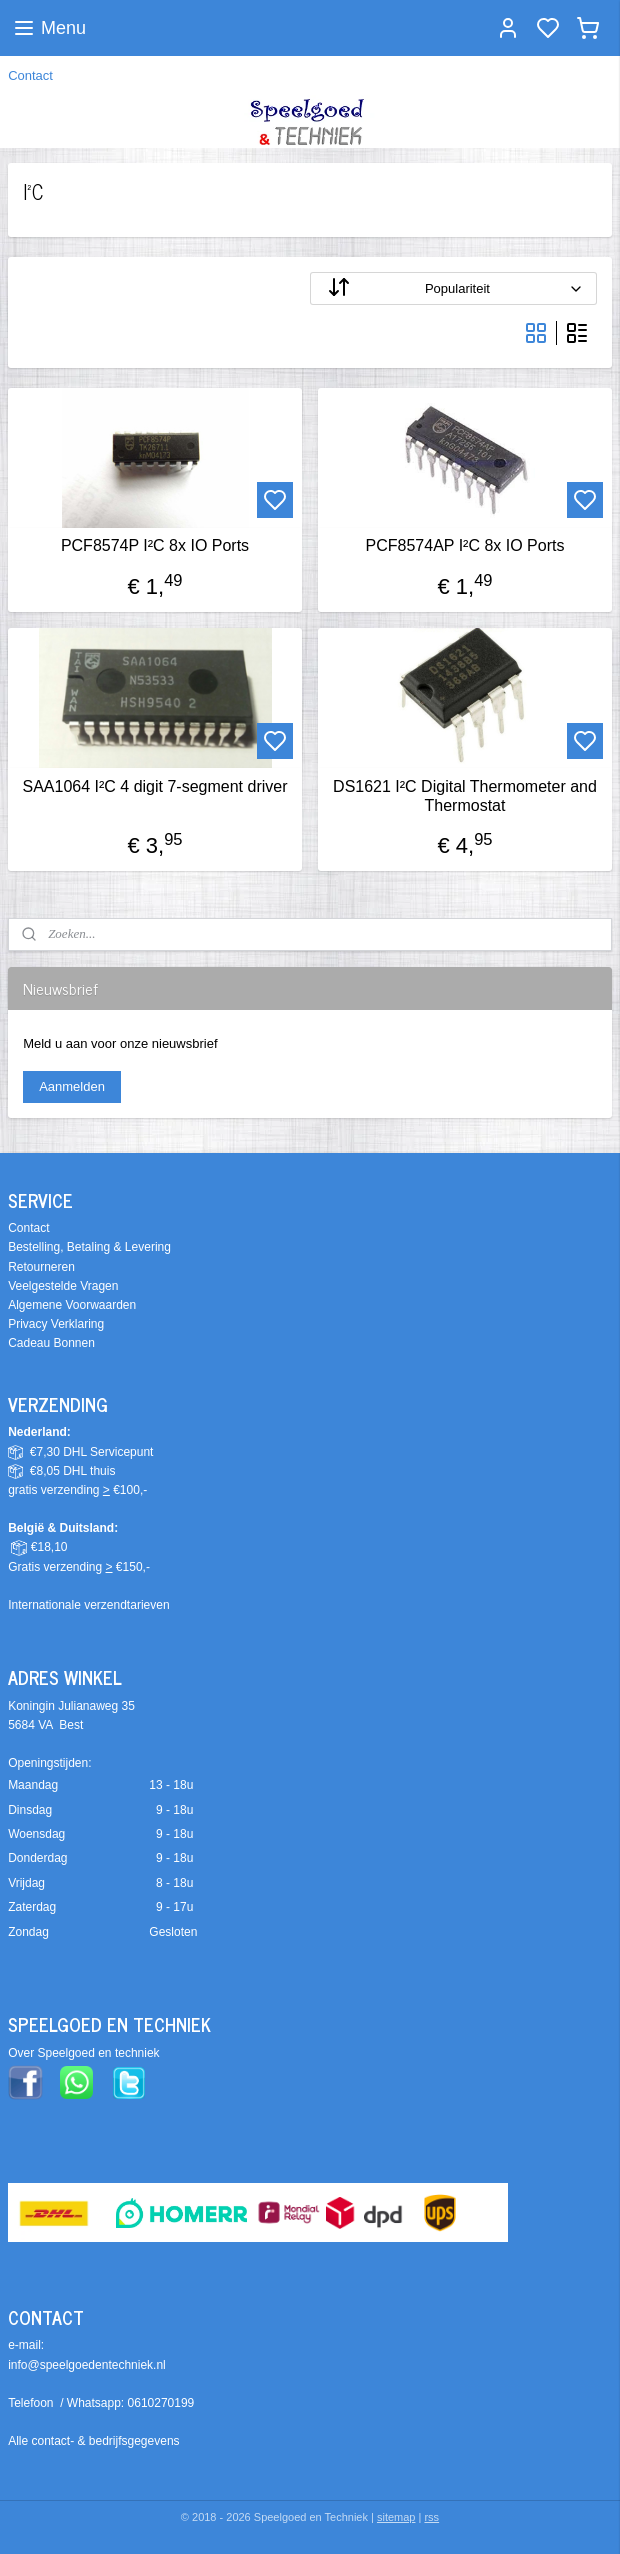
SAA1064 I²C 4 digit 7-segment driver (154, 786)
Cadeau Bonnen (51, 1343)
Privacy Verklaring (56, 1324)
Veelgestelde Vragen (63, 1286)
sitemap (396, 2517)
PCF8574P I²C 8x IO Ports (155, 546)
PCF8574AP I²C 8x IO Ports (465, 546)
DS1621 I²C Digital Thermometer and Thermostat (465, 796)
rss (431, 2517)
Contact (30, 75)
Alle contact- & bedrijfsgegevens (93, 2441)
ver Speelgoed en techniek (88, 2053)
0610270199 (161, 2403)
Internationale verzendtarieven (88, 1605)
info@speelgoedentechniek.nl (87, 2365)
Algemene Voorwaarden (72, 1305)
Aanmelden (72, 1086)
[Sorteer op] (453, 289)
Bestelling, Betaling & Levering (89, 1247)
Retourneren (41, 1267)
